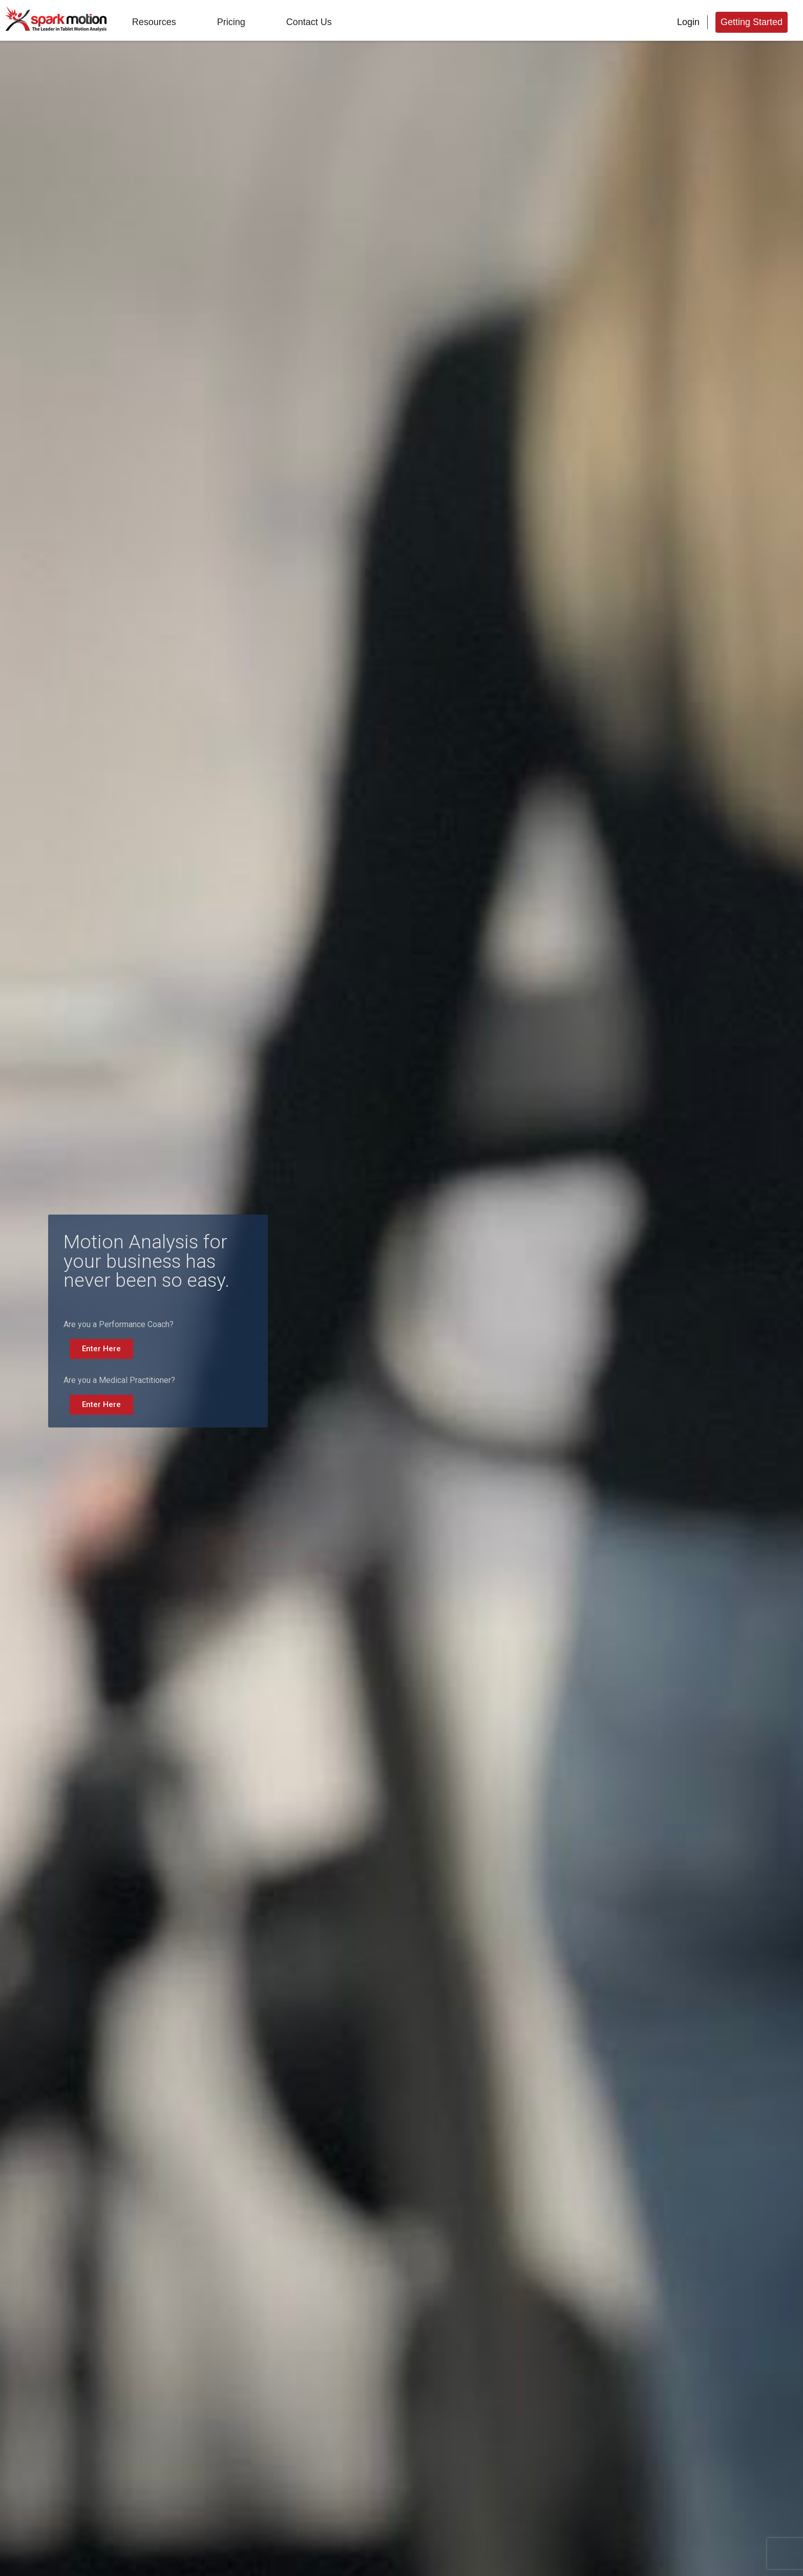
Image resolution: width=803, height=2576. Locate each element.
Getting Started (752, 22)
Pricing (231, 22)
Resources (154, 22)
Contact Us (309, 22)
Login (688, 22)
